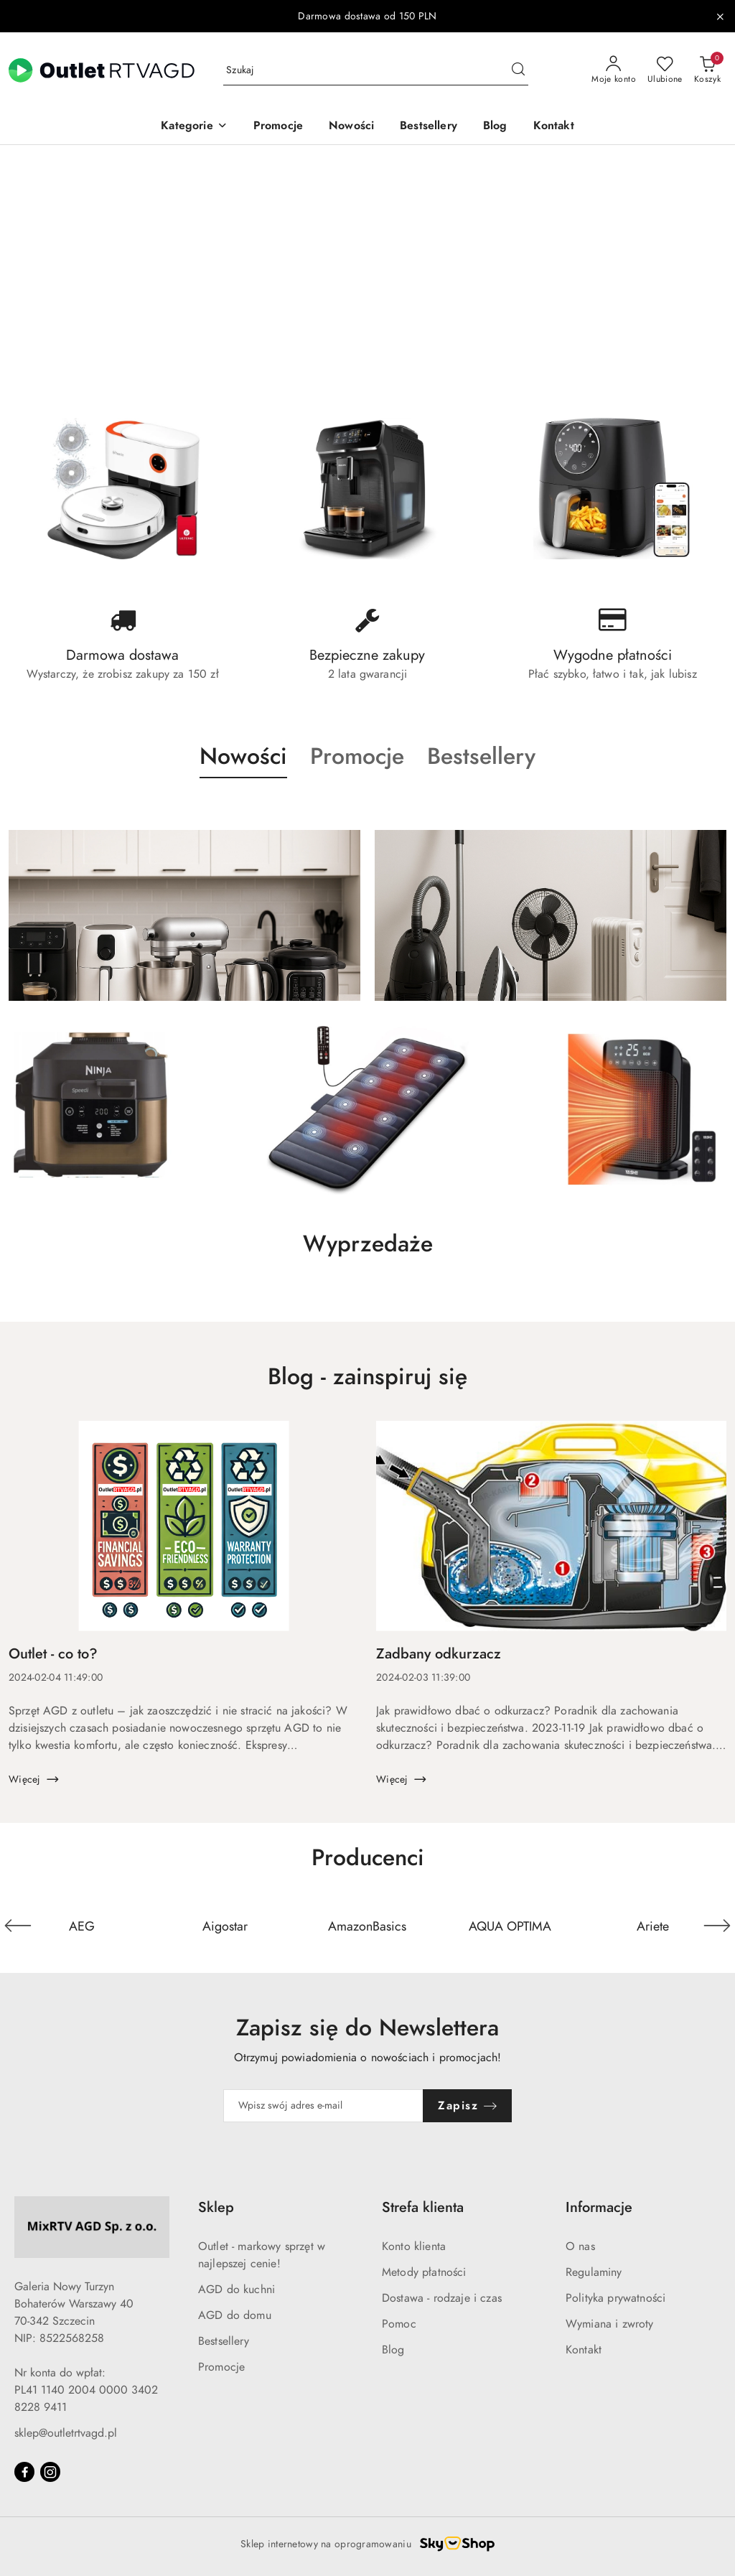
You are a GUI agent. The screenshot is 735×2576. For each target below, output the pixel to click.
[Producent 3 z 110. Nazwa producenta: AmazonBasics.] (367, 1925)
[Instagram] (50, 2472)
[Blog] (495, 126)
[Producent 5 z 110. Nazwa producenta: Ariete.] (652, 1925)
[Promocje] (278, 126)
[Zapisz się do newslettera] (323, 2105)
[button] (194, 126)
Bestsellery (223, 2341)
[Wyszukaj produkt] (375, 70)
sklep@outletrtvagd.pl (65, 2433)
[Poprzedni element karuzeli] (18, 1925)
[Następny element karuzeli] (717, 1925)
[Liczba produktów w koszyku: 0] (707, 70)
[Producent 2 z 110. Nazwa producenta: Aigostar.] (225, 1925)
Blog (393, 2350)
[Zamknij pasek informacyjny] (719, 16)
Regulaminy (594, 2272)
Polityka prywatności (615, 2298)
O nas (580, 2246)
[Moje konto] (614, 70)
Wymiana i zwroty (610, 2324)
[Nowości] (351, 126)
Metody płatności (424, 2272)
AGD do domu (234, 2315)
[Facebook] (24, 2472)
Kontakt (583, 2350)
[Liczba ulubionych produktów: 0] (665, 70)
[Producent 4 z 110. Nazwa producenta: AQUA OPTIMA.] (510, 1925)
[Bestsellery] (428, 126)
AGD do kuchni (236, 2289)
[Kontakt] (554, 126)
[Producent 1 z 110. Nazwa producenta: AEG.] (82, 1925)
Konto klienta (414, 2246)
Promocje (221, 2367)
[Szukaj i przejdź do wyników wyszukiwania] (518, 70)
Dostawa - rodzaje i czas (442, 2298)
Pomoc (399, 2324)
